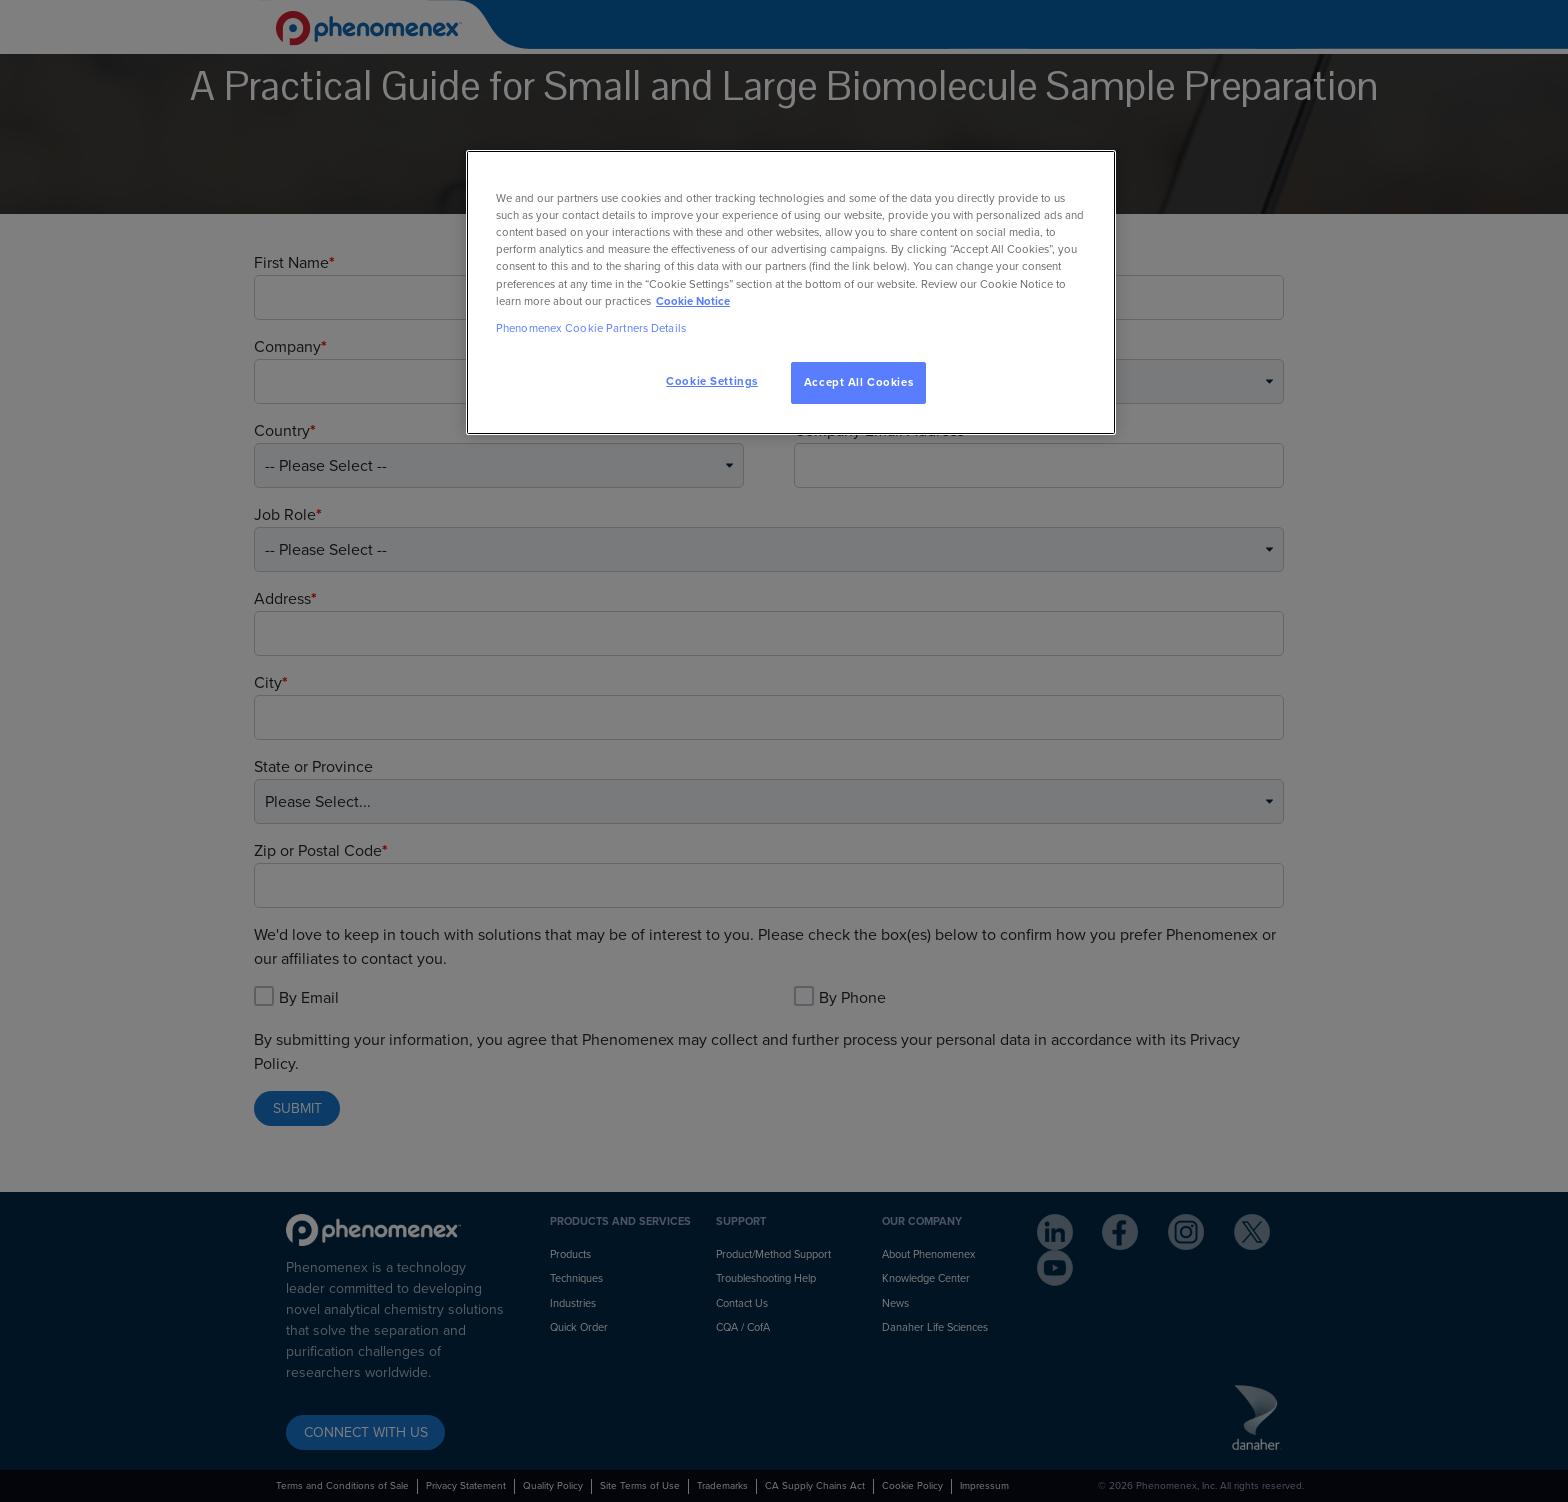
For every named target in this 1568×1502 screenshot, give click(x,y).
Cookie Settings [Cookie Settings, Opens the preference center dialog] (712, 381)
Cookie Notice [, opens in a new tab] (693, 301)
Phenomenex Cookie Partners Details (591, 328)
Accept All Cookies (858, 382)
